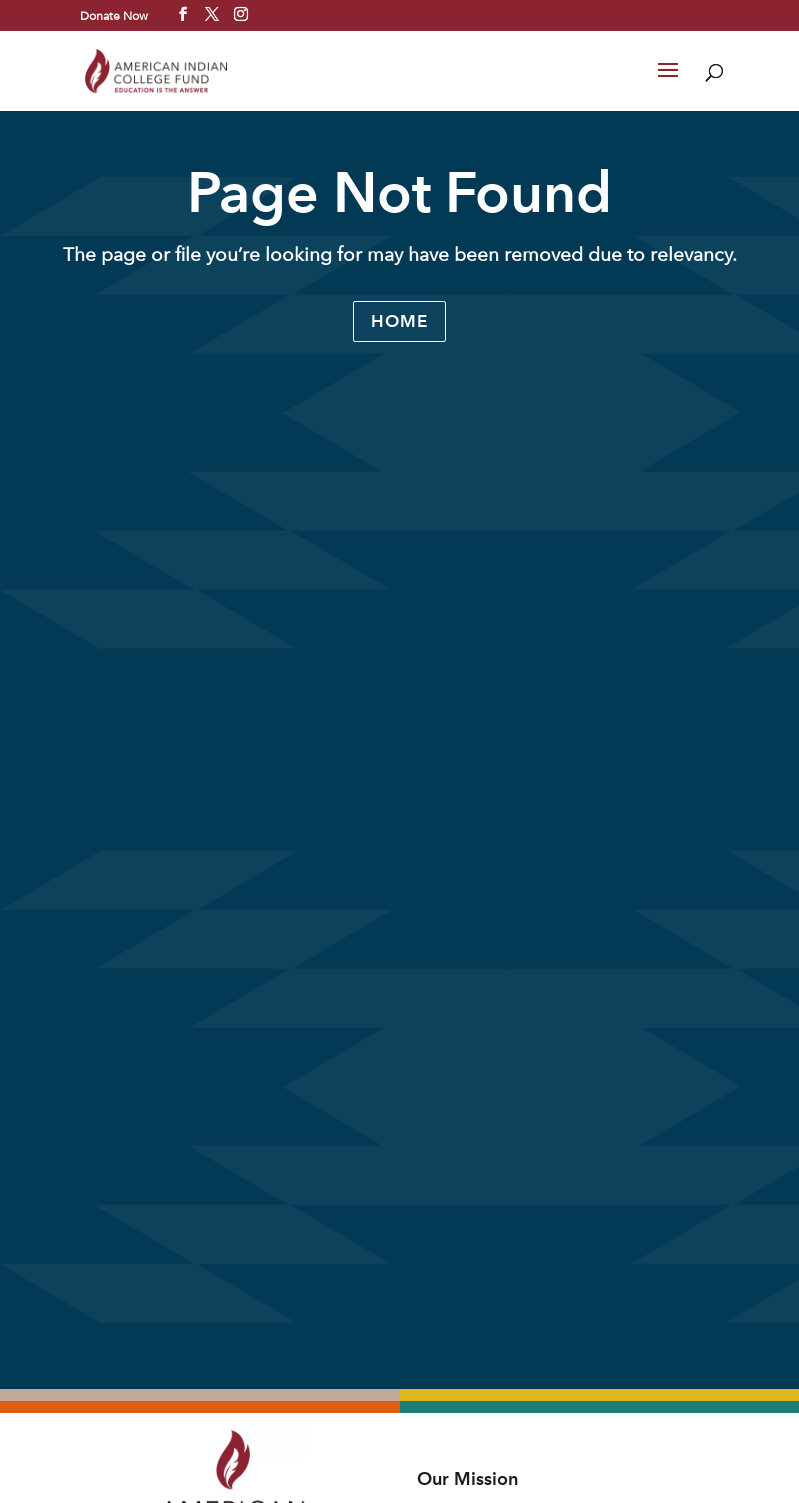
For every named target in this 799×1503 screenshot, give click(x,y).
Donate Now (114, 15)
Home (399, 321)
